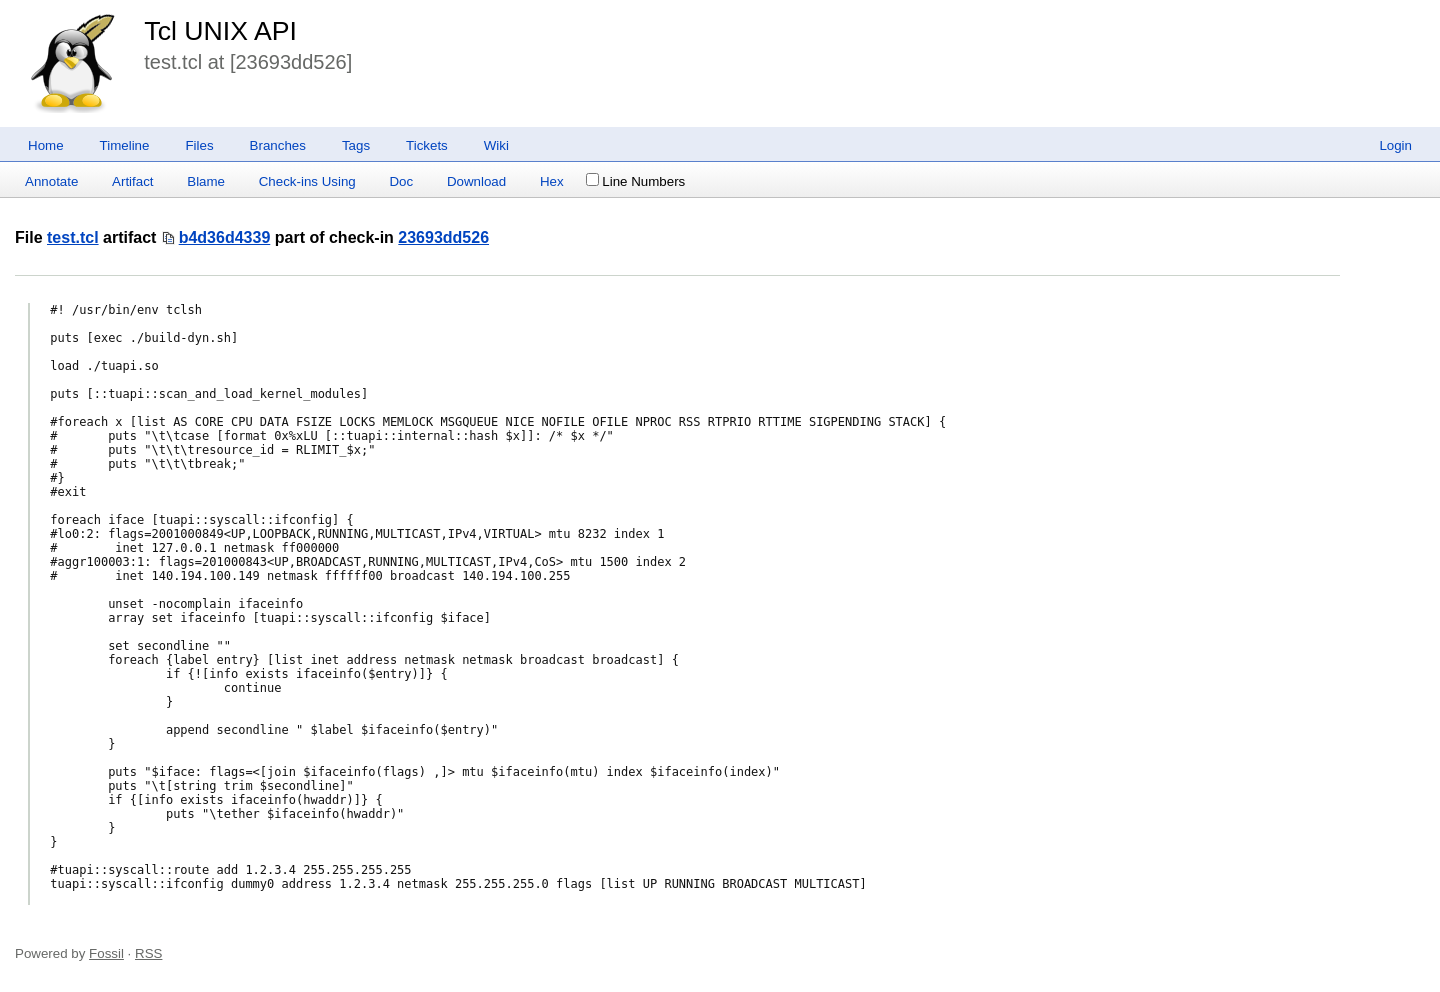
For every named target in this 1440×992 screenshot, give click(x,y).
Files (199, 145)
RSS (148, 953)
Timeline (125, 145)
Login (1395, 145)
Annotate (51, 181)
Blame (206, 181)
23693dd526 (443, 237)
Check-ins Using (307, 181)
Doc (401, 181)
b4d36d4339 (225, 237)
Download (476, 181)
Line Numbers (635, 181)
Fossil (106, 953)
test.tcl (73, 237)
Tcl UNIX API (220, 31)
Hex (552, 181)
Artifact (132, 181)
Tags (356, 145)
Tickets (427, 145)
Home (46, 145)
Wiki (496, 145)
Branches (278, 145)
